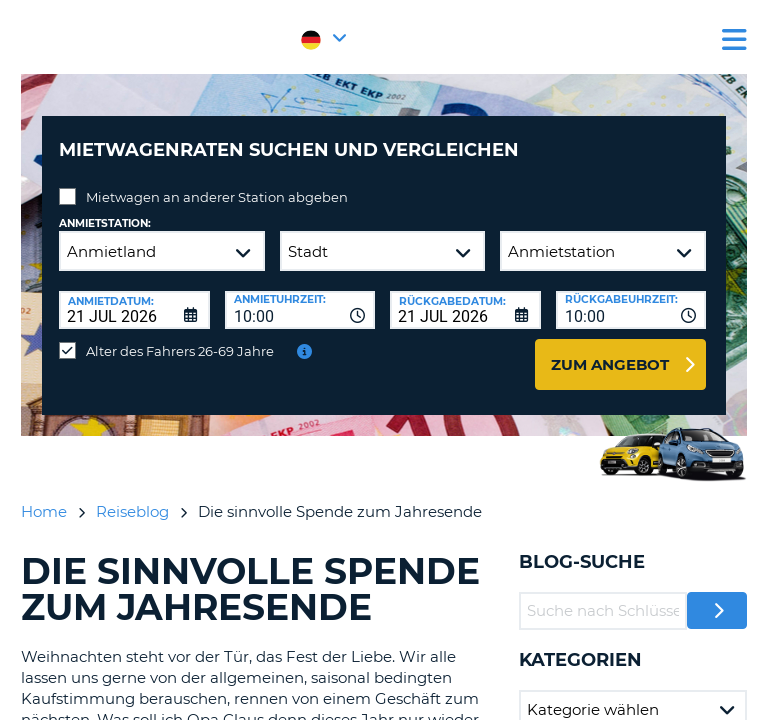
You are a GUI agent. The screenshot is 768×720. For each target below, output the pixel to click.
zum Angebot (610, 364)
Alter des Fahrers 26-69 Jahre (180, 351)
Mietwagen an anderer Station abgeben (217, 197)
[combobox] (300, 310)
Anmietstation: (105, 223)
